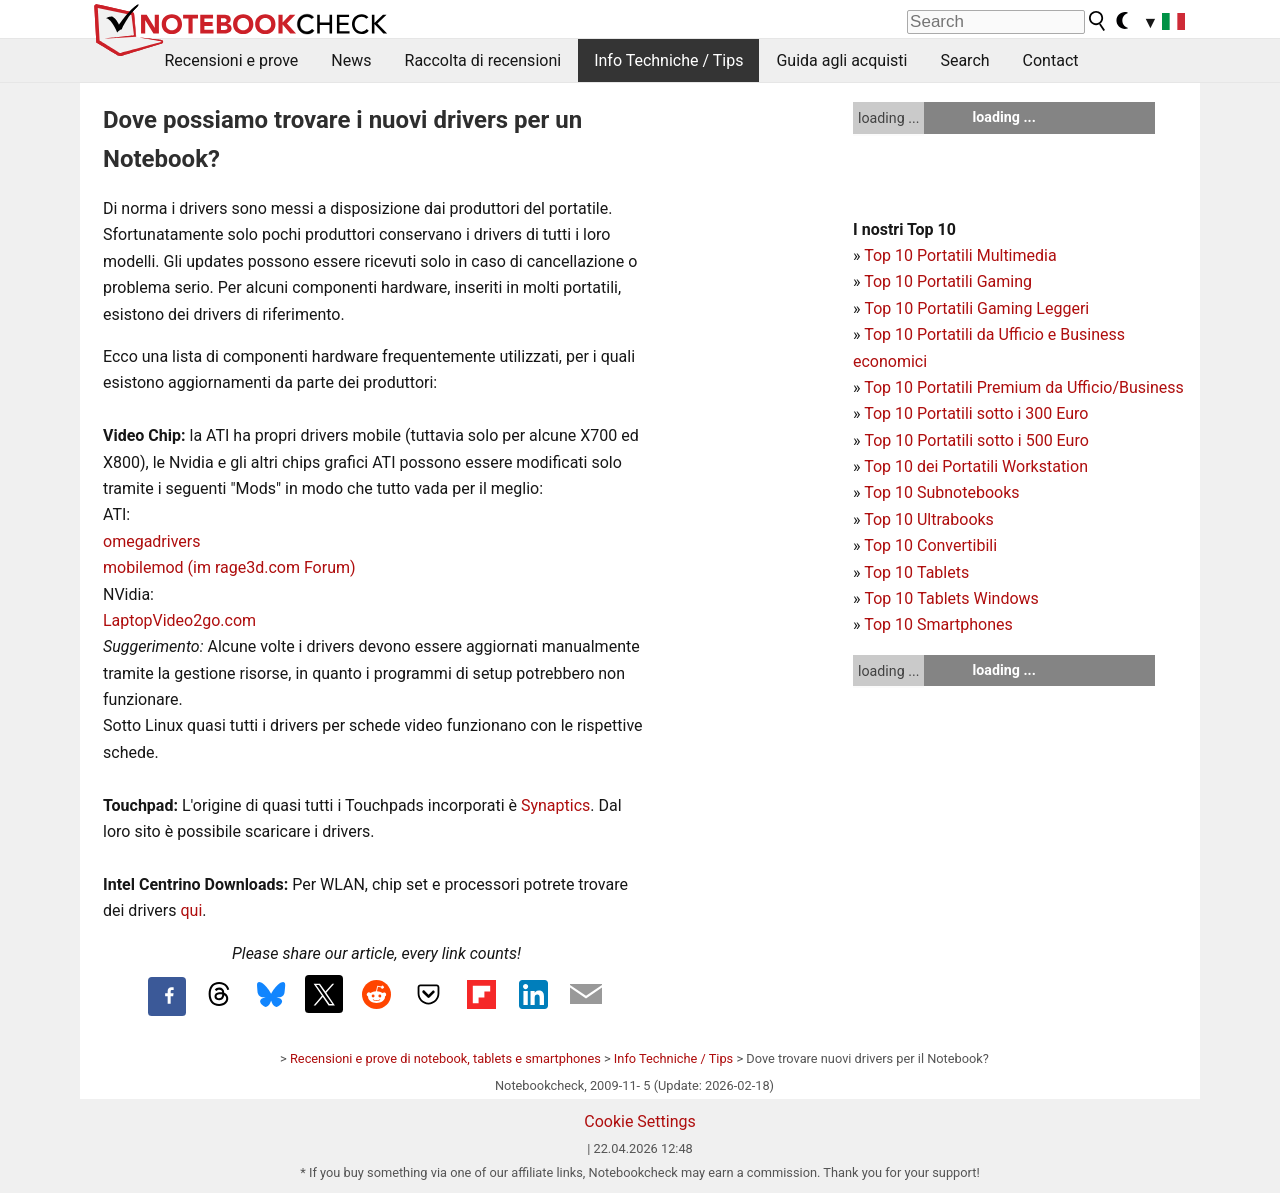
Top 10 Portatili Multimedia (960, 255)
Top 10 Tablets (916, 572)
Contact (1051, 60)
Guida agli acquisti (841, 60)
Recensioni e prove (232, 60)
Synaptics (555, 805)
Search (964, 60)
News (351, 60)
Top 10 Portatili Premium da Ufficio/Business (1024, 387)
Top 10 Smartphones (938, 624)
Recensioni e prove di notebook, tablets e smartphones (445, 1058)
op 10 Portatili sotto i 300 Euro (981, 413)
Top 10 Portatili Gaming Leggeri (976, 308)
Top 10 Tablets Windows (951, 598)
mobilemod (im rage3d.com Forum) (229, 567)
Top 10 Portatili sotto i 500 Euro (976, 440)
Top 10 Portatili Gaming (948, 281)
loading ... (888, 118)
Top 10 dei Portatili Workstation (976, 466)
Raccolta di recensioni (483, 60)
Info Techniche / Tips (668, 60)
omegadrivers (151, 541)
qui (191, 910)
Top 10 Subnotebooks (941, 492)
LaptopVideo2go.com (179, 620)
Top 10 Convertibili (930, 545)
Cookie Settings (640, 1121)
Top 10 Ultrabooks (929, 519)
